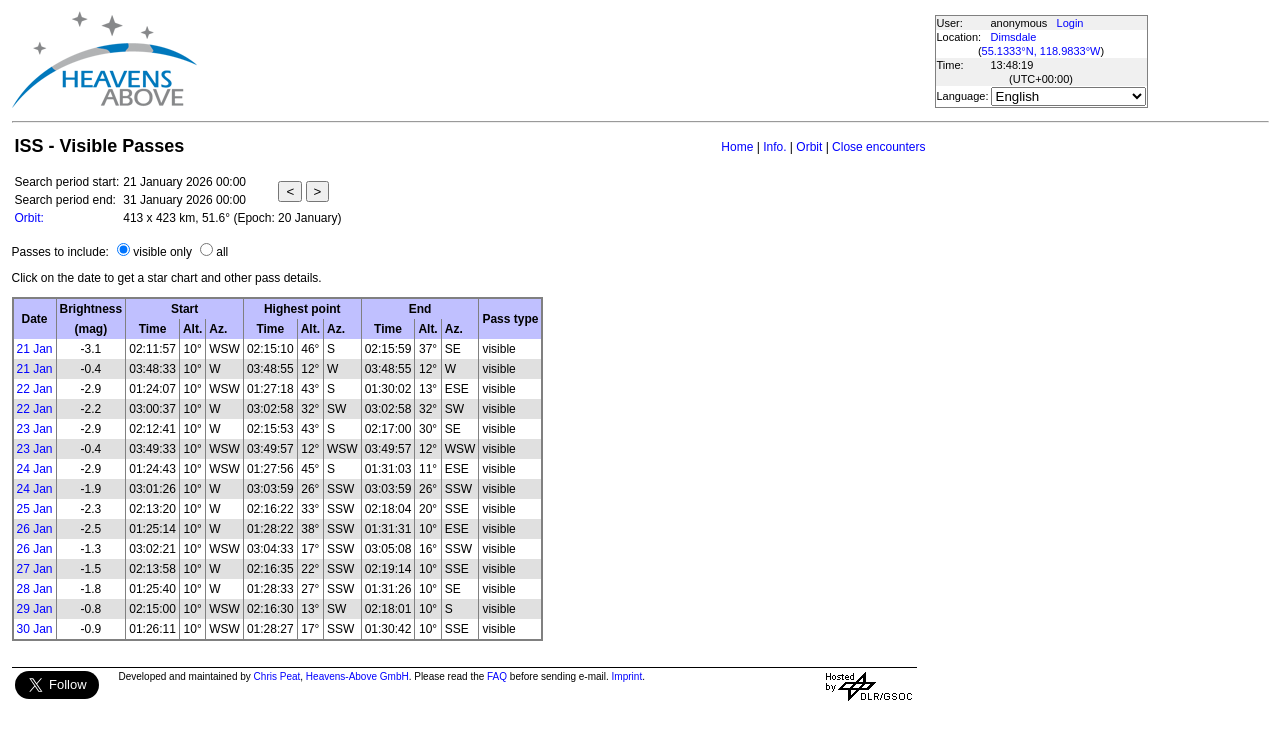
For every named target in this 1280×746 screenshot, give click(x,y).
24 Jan (35, 469)
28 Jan (35, 589)
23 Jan (35, 429)
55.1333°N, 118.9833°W (1041, 51)
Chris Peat (277, 676)
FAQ (497, 676)
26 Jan (35, 529)
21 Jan (35, 349)
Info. (774, 147)
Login (1070, 23)
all (222, 252)
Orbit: (29, 218)
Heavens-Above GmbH (357, 676)
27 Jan (35, 569)
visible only (162, 252)
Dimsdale (1014, 37)
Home (737, 147)
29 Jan (35, 609)
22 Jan (35, 389)
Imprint (627, 676)
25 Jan (35, 509)
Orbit (809, 147)
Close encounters (878, 147)
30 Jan (35, 629)
